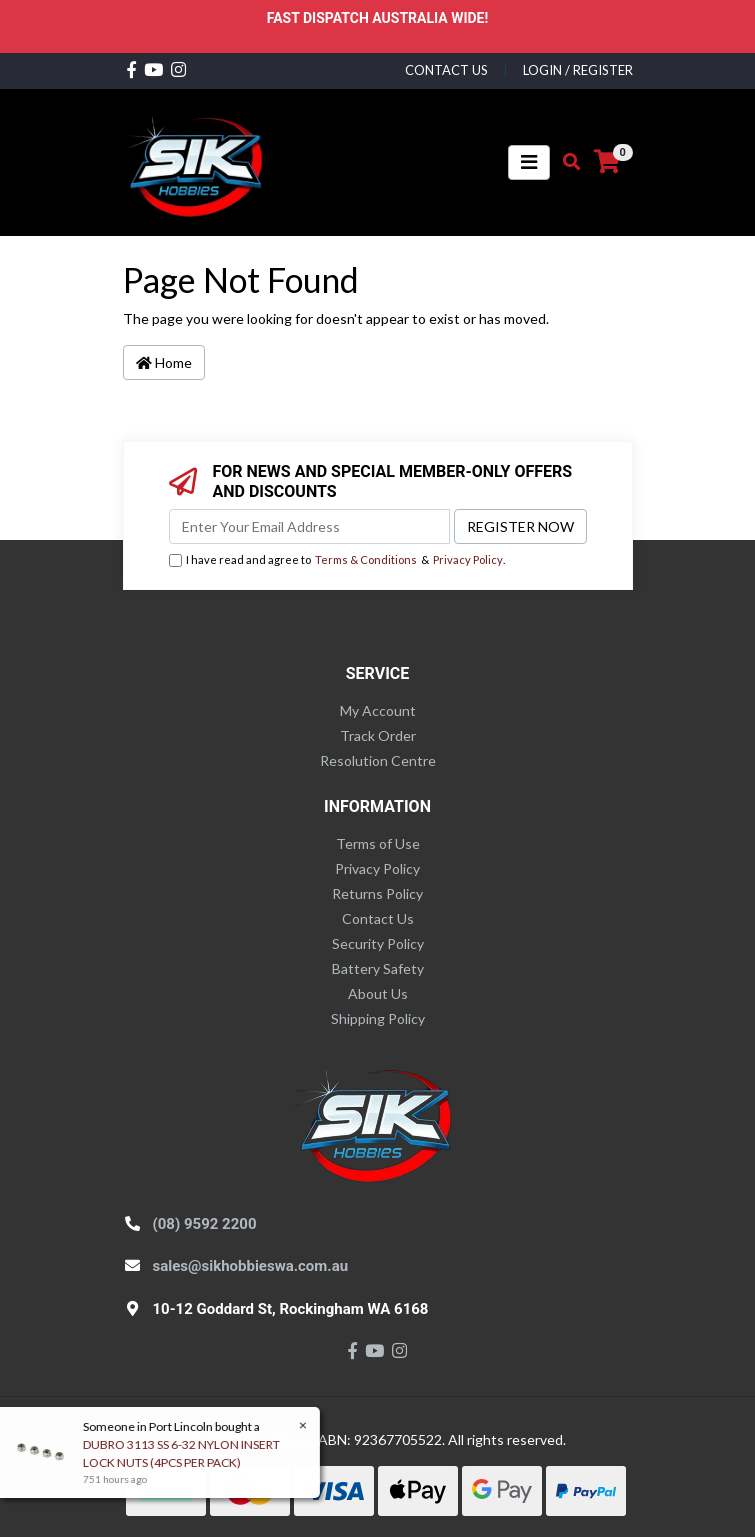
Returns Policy (377, 893)
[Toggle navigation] (529, 162)
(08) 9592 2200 (205, 1224)
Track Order (378, 735)
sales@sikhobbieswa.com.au (251, 1266)
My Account (378, 710)
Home (164, 362)
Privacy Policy (468, 559)
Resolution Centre (378, 760)
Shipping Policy (378, 1018)
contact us (446, 70)
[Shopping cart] (607, 162)
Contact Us (378, 918)
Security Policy (378, 943)
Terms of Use (378, 843)
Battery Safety (378, 968)
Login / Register (578, 70)
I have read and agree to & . (337, 560)
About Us (378, 993)
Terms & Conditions (366, 559)
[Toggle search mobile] (565, 162)
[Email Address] (309, 526)
